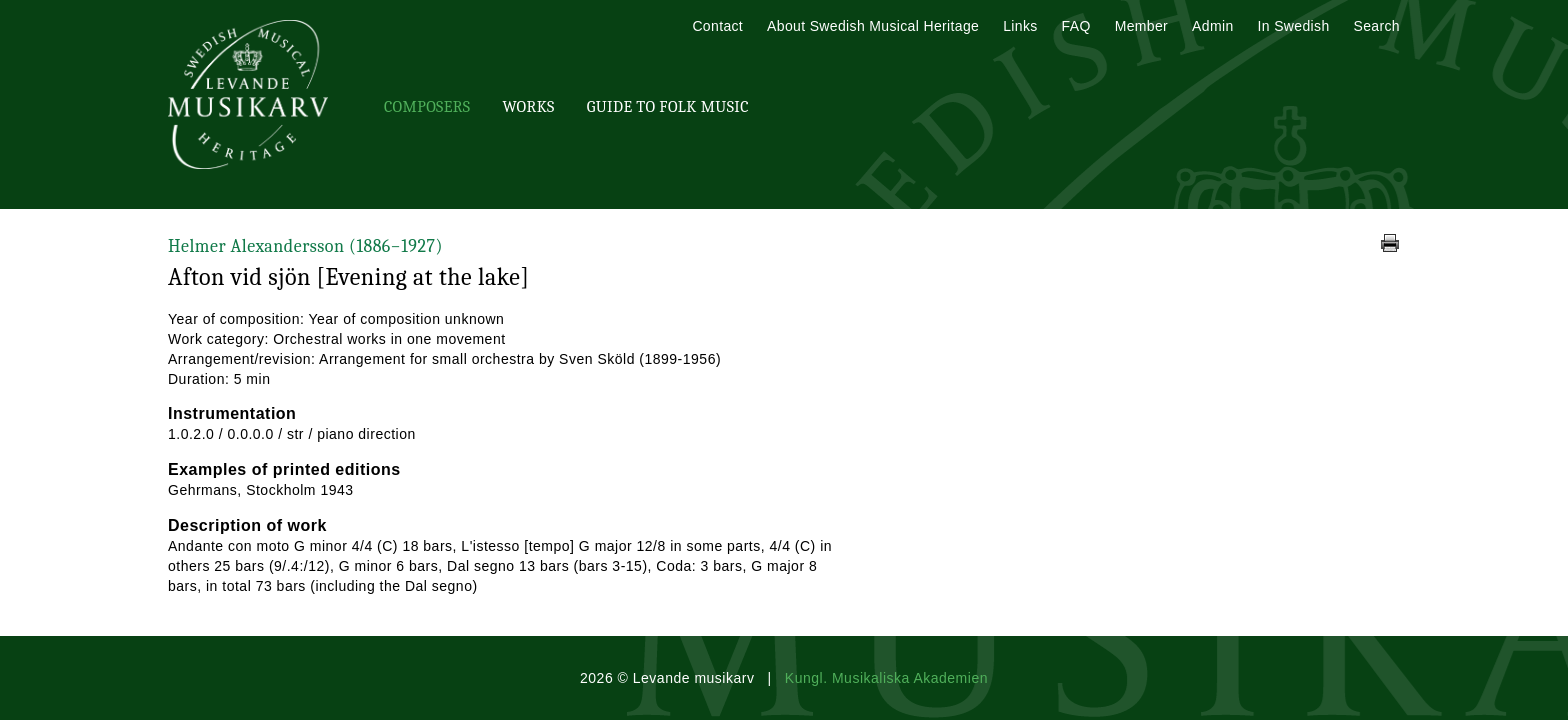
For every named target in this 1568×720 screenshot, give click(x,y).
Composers (427, 107)
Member (1141, 26)
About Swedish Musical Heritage (873, 26)
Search (1377, 26)
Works (528, 107)
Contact (717, 26)
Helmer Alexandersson (305, 246)
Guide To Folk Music (668, 107)
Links (1020, 26)
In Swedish (1294, 26)
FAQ (1076, 26)
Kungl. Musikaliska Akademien (886, 678)
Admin (1212, 26)
